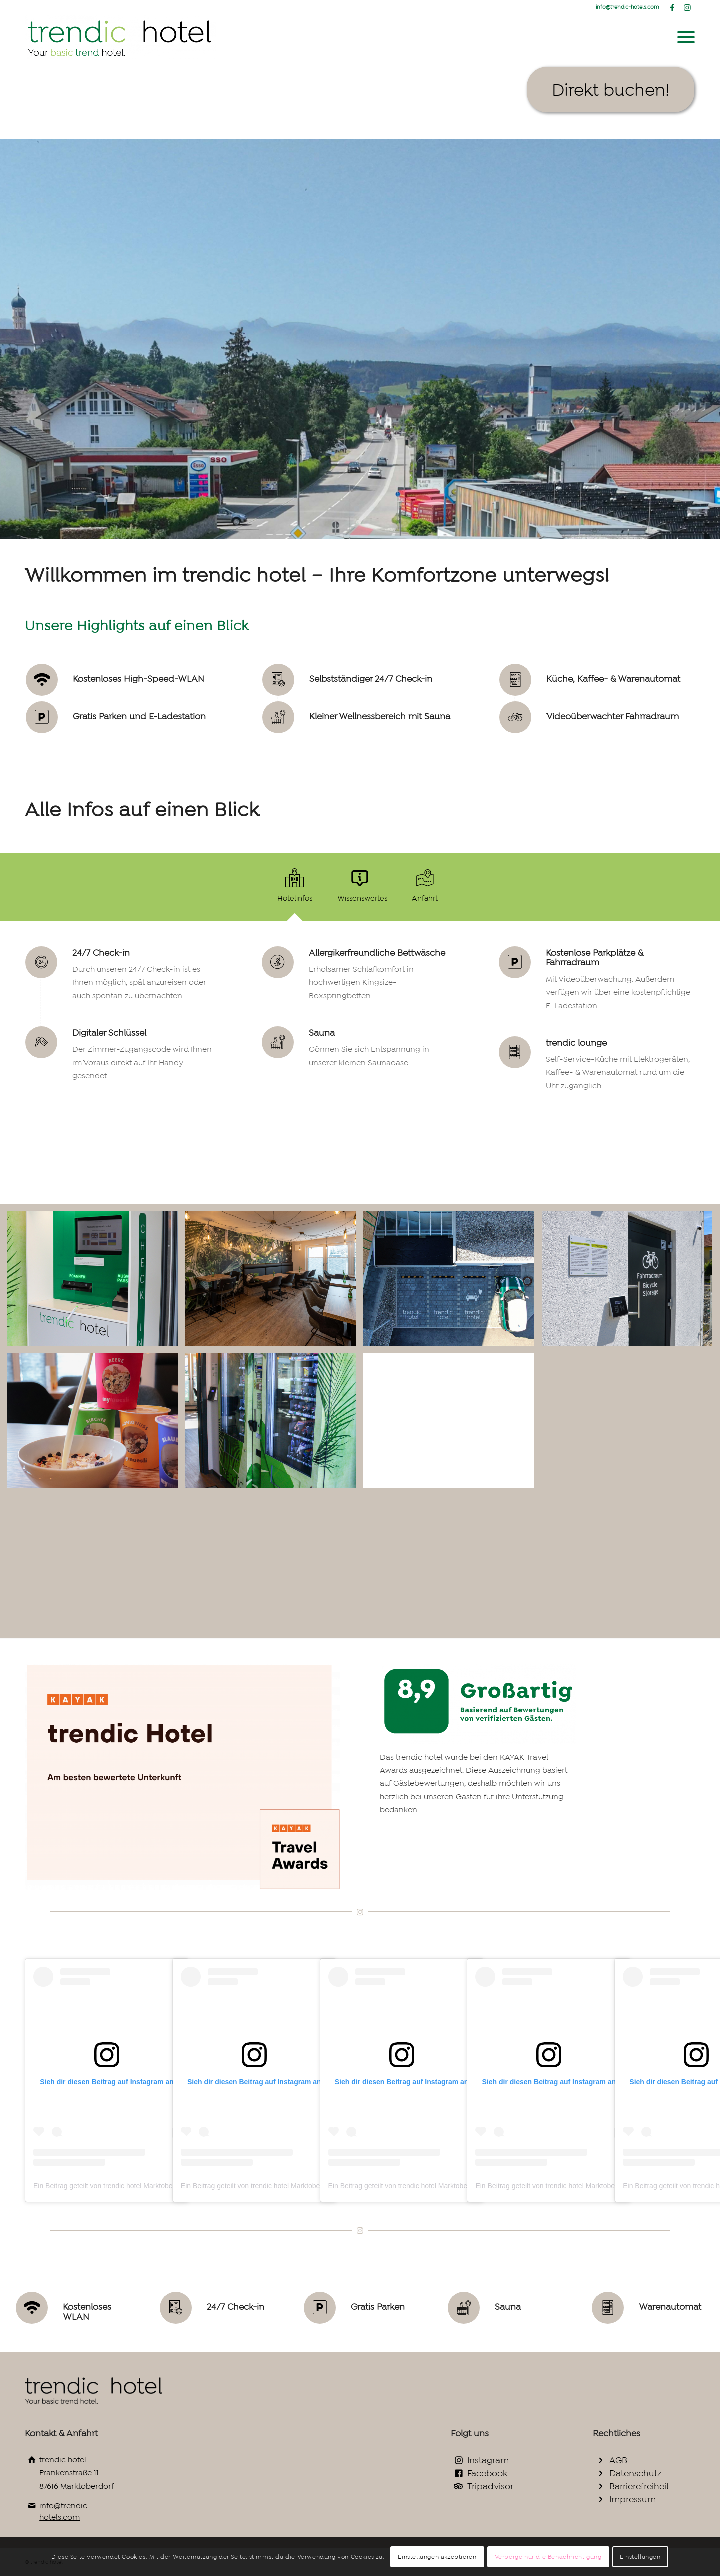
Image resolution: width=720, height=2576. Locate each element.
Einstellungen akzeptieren (437, 2557)
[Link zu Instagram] (687, 7)
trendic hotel (63, 2459)
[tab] (295, 890)
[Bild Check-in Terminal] (97, 1282)
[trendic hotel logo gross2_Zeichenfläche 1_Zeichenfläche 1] (120, 37)
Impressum (633, 2499)
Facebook (488, 2473)
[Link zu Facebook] (672, 7)
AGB (619, 2460)
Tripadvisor (491, 2486)
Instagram (488, 2460)
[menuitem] (683, 37)
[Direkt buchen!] (610, 89)
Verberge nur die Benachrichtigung (548, 2557)
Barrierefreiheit (640, 2486)
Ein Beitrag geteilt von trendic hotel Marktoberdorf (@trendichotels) (137, 2186)
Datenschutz (636, 2473)
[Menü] (683, 37)
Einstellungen (640, 2557)
